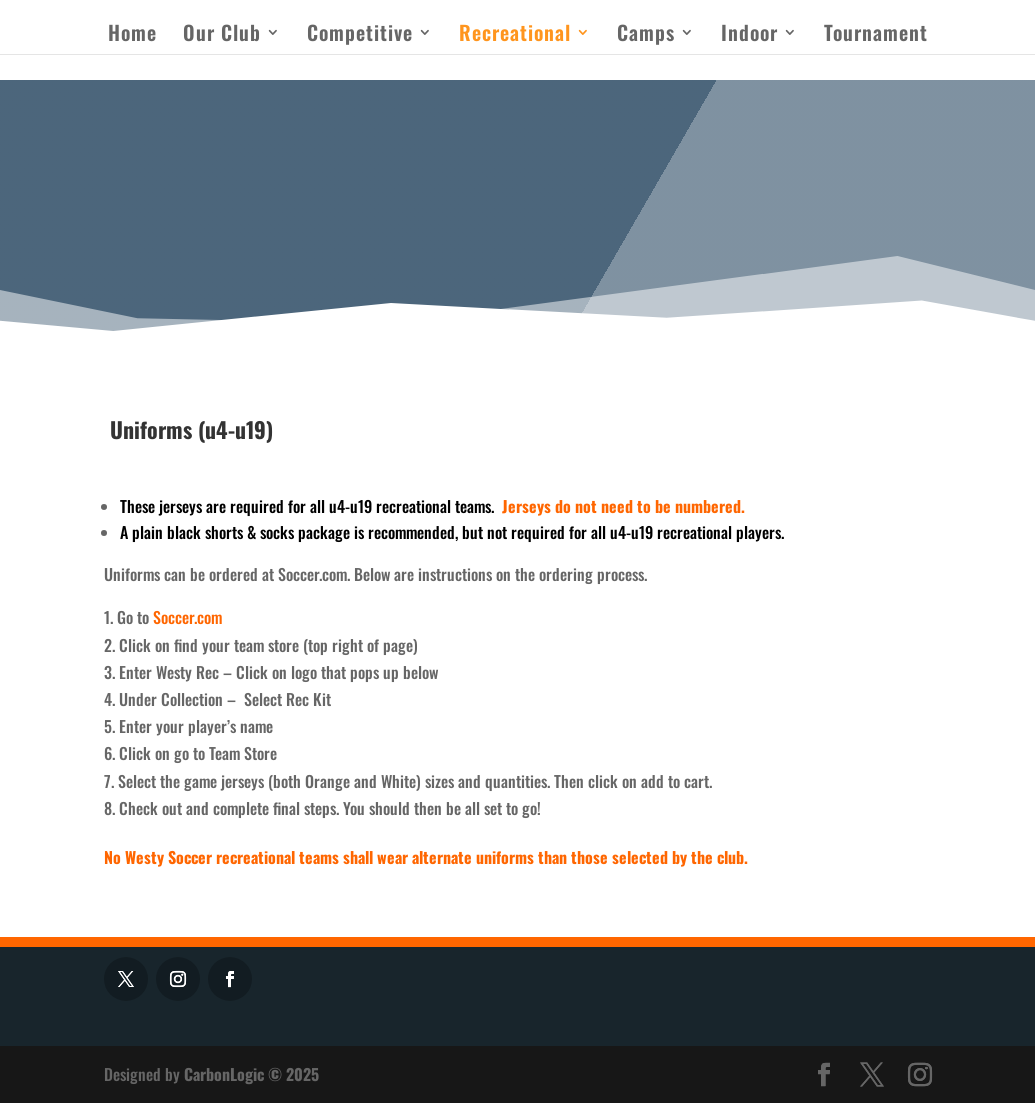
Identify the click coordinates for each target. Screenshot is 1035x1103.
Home (132, 36)
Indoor (749, 36)
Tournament (876, 36)
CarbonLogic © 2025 (251, 1074)
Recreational (515, 36)
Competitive (360, 36)
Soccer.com (187, 617)
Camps (646, 36)
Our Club (222, 36)
